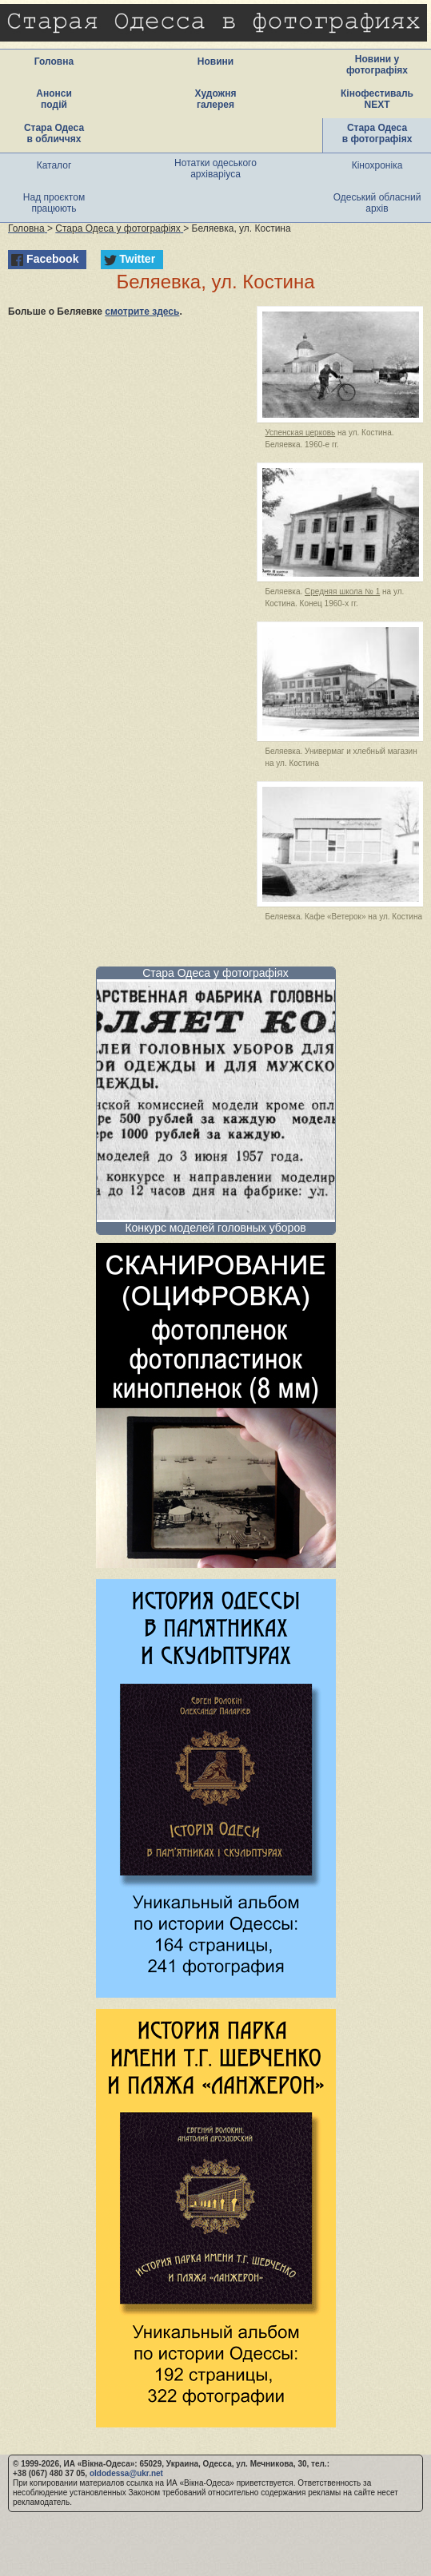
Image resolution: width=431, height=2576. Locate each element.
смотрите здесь (142, 311)
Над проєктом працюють (54, 203)
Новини (215, 61)
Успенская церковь (300, 432)
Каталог (54, 165)
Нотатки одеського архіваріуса (215, 168)
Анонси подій (54, 99)
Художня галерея (216, 99)
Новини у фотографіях (377, 65)
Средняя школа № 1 (342, 591)
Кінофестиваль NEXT (377, 99)
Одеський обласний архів (377, 203)
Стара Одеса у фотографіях (215, 972)
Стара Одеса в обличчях (54, 133)
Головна (54, 61)
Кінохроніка (377, 165)
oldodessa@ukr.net (126, 2473)
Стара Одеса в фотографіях (377, 133)
